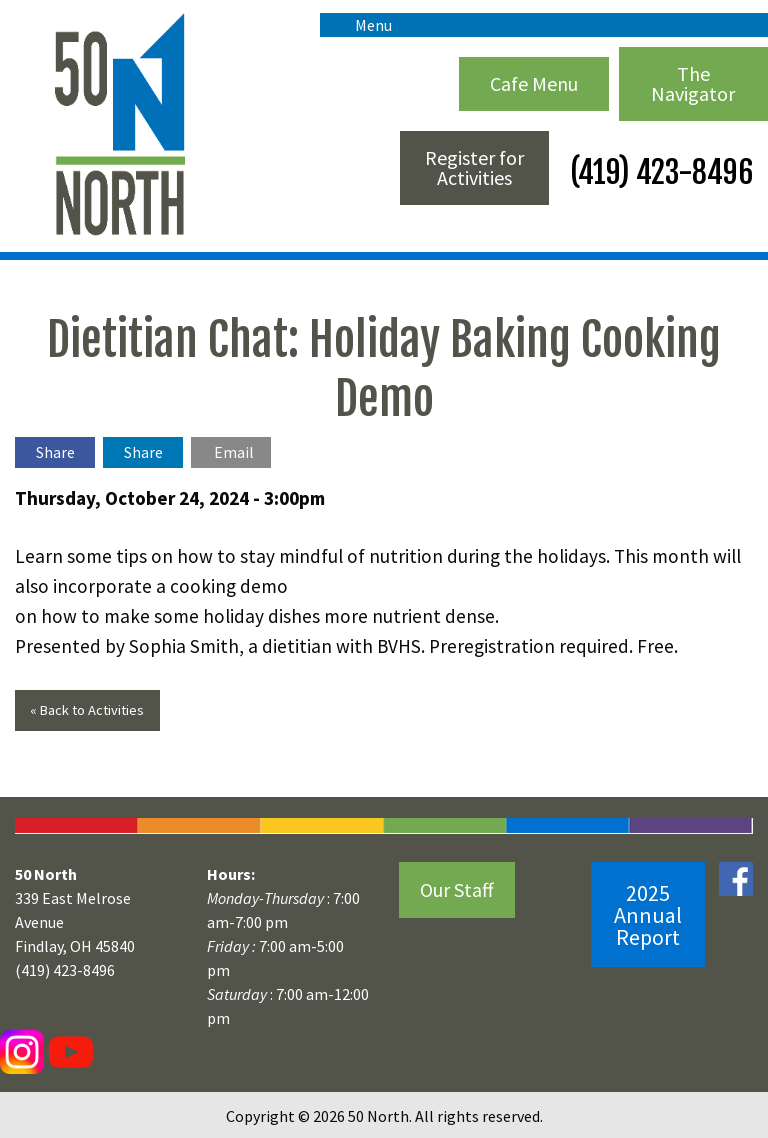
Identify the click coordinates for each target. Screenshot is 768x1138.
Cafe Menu (534, 83)
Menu (363, 25)
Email (234, 452)
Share (55, 452)
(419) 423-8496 (658, 172)
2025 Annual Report (648, 915)
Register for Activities (474, 167)
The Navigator (693, 83)
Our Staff (457, 889)
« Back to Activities (87, 710)
